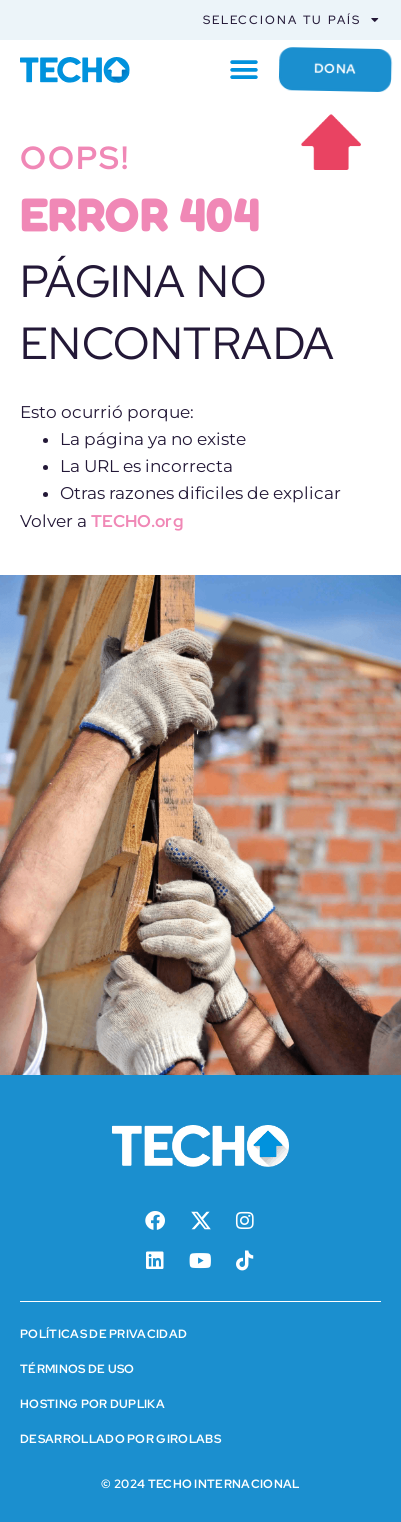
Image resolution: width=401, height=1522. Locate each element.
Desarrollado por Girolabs (120, 1439)
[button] (243, 69)
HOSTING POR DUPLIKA (92, 1404)
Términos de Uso (77, 1369)
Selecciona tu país (292, 20)
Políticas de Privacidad (103, 1334)
